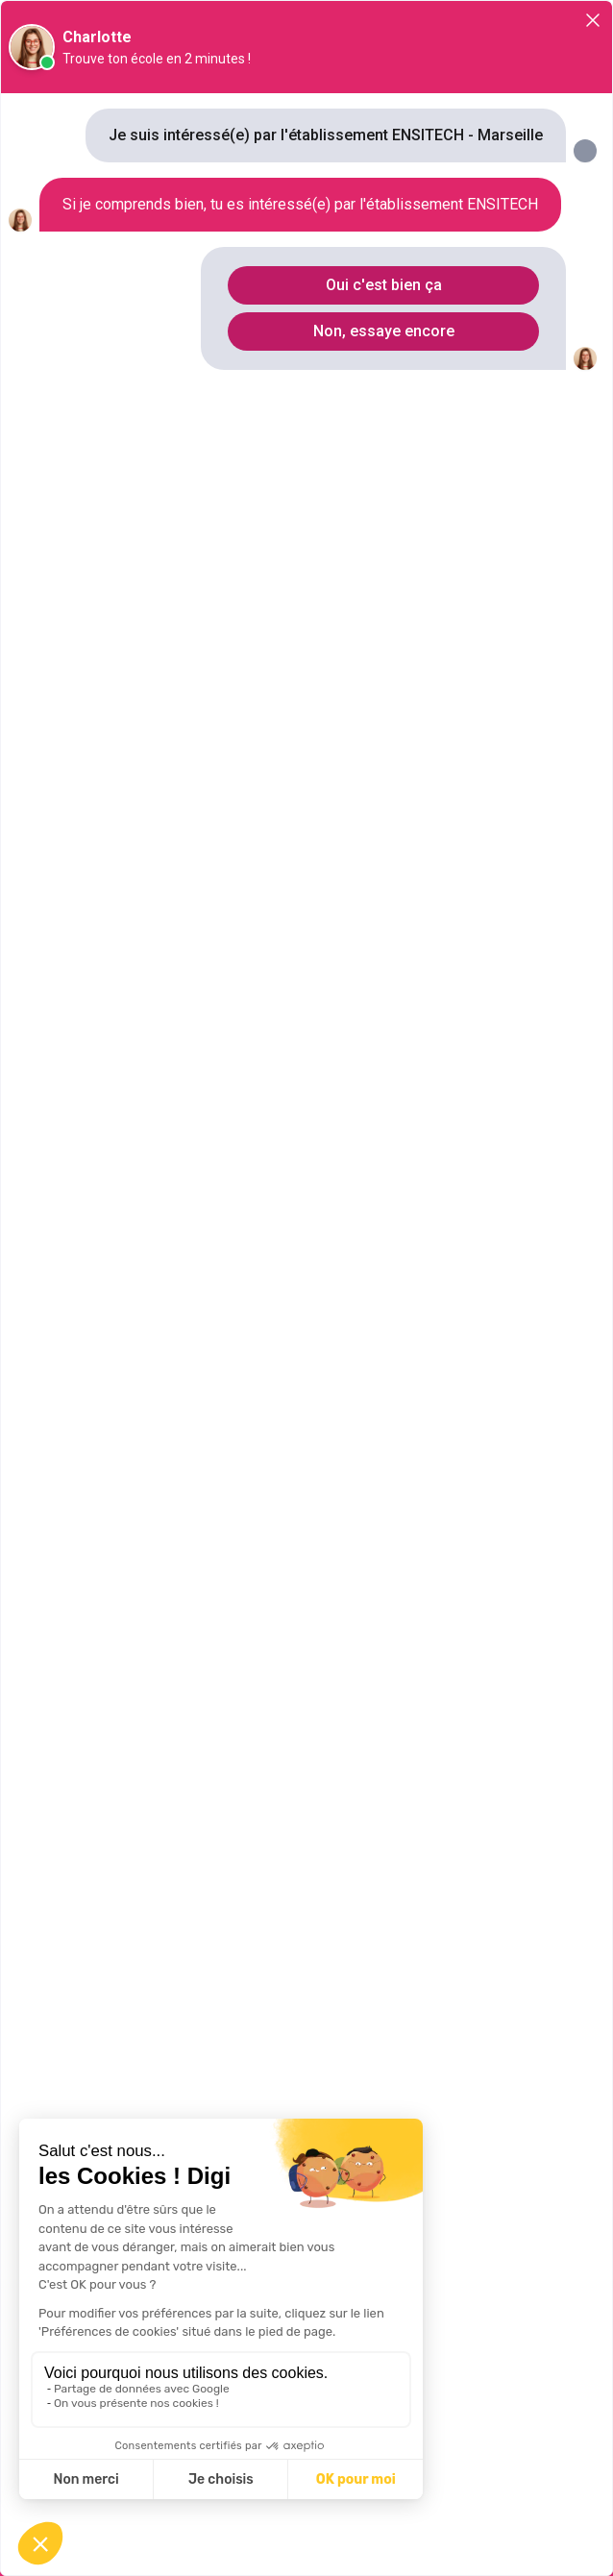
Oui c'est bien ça (384, 285)
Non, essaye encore (383, 331)
